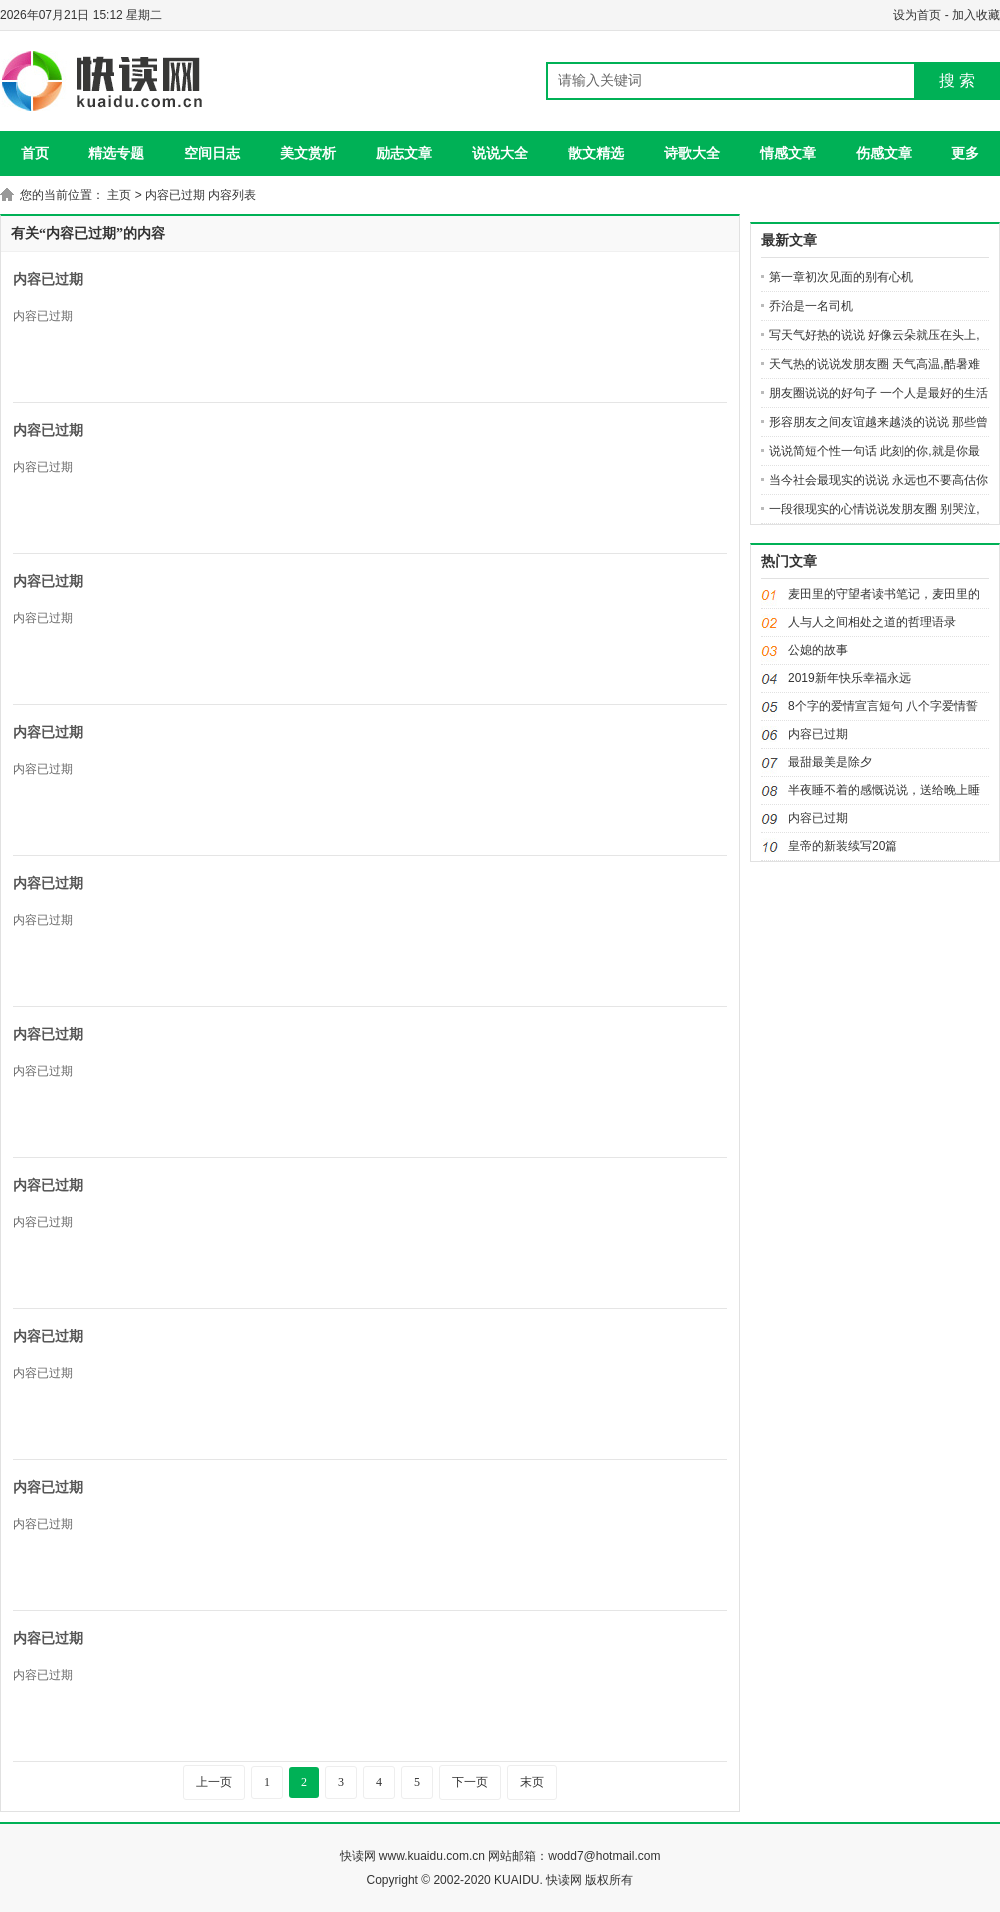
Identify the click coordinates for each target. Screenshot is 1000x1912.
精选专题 (116, 153)
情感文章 (788, 153)
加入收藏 (976, 15)
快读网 (358, 1856)
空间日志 (212, 153)
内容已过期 (48, 279)
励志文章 (404, 153)
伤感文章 (884, 153)
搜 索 (957, 80)
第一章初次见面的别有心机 (841, 277)
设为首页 (917, 15)
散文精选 (596, 153)
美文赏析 (308, 153)
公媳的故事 (818, 650)
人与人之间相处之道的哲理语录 (872, 622)
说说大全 (500, 153)
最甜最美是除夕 (830, 762)
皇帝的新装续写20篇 (842, 846)
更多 (965, 153)
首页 (35, 153)
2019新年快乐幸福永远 (849, 678)
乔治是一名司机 (811, 306)
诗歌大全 (692, 153)
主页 (119, 195)
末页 (532, 1782)
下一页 (470, 1782)
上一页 (214, 1782)
